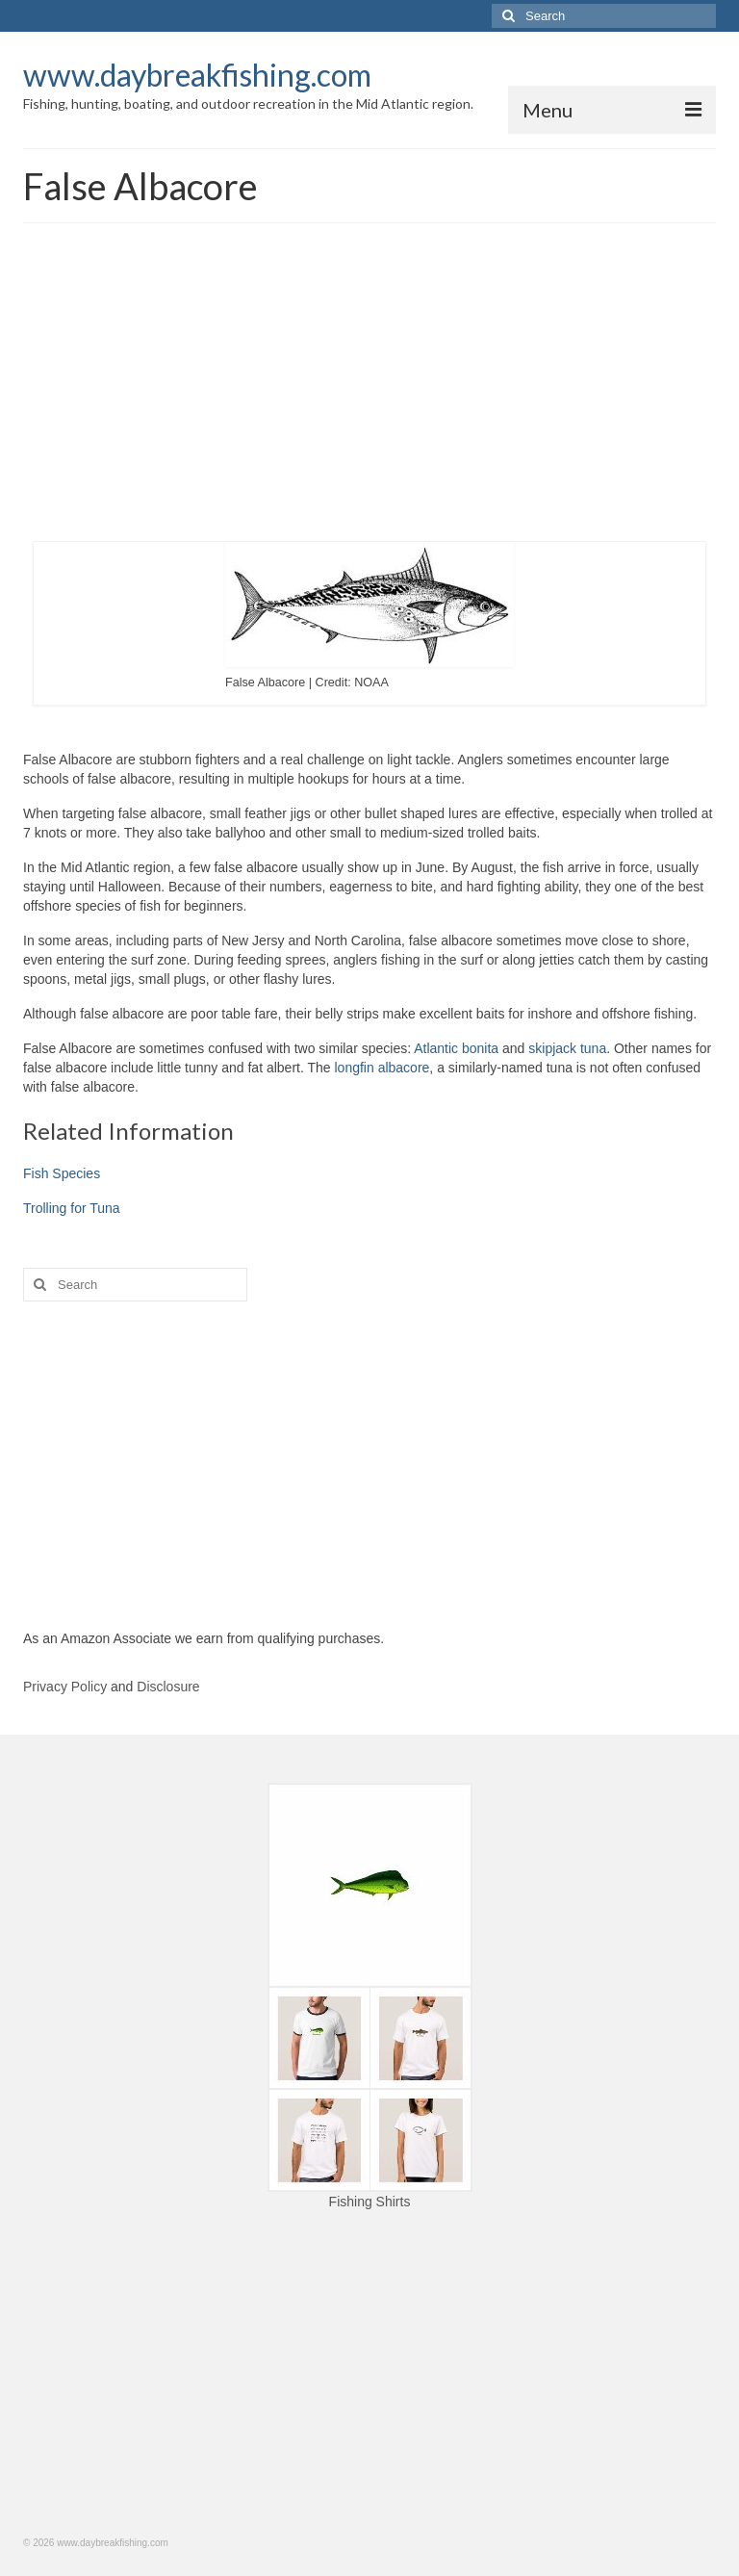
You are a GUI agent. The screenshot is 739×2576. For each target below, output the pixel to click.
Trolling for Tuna (71, 1208)
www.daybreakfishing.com (197, 74)
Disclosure (168, 1686)
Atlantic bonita (456, 1048)
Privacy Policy (65, 1686)
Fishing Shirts (370, 2201)
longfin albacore (382, 1067)
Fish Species (61, 1173)
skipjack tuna (567, 1048)
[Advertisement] (369, 387)
